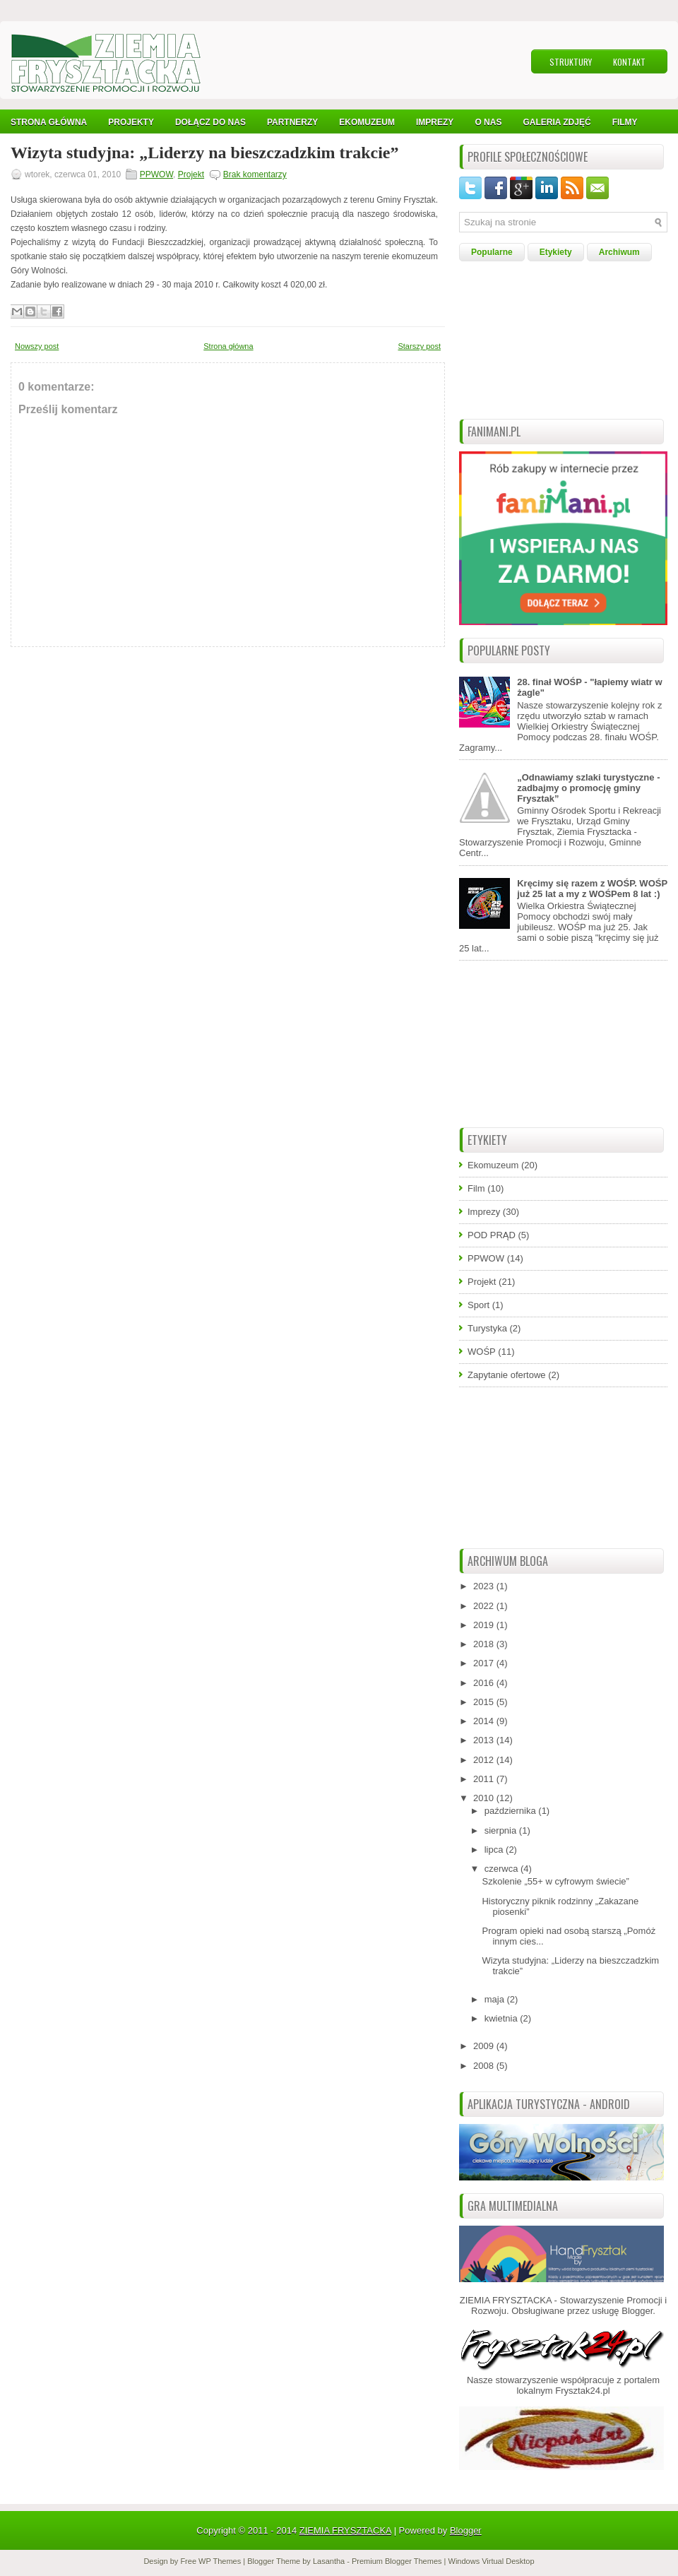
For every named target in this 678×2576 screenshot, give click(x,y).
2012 (484, 1760)
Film (476, 1188)
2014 (484, 1721)
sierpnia (501, 1830)
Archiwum (619, 252)
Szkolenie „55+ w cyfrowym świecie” (555, 1881)
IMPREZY (434, 122)
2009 (484, 2046)
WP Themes (219, 2561)
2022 (484, 1606)
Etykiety (556, 252)
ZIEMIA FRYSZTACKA (345, 2530)
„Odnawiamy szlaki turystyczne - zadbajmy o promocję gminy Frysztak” (588, 788)
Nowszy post (37, 346)
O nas (488, 122)
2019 (484, 1625)
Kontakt (629, 62)
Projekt (191, 174)
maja (495, 1999)
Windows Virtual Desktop (491, 2561)
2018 (484, 1644)
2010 (484, 1798)
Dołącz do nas (210, 122)
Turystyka (487, 1328)
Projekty (131, 122)
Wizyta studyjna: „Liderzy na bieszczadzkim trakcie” (205, 152)
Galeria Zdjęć (556, 122)
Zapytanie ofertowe (507, 1375)
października (511, 1810)
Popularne (492, 252)
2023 (484, 1586)
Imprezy (484, 1211)
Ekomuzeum (367, 122)
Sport (478, 1305)
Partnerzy (292, 122)
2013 (484, 1740)
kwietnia (502, 2018)
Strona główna (228, 346)
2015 (484, 1702)
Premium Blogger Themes (397, 2561)
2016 (484, 1683)
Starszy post (419, 346)
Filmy (625, 122)
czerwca (502, 1868)
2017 (484, 1663)
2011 (484, 1779)
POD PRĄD (492, 1235)
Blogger (637, 2310)
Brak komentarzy (255, 174)
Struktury (570, 62)
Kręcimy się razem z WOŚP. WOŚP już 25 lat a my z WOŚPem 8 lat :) (592, 888)
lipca (495, 1849)
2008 (484, 2065)
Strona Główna (49, 122)
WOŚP (482, 1351)
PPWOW (156, 174)
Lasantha (329, 2561)
